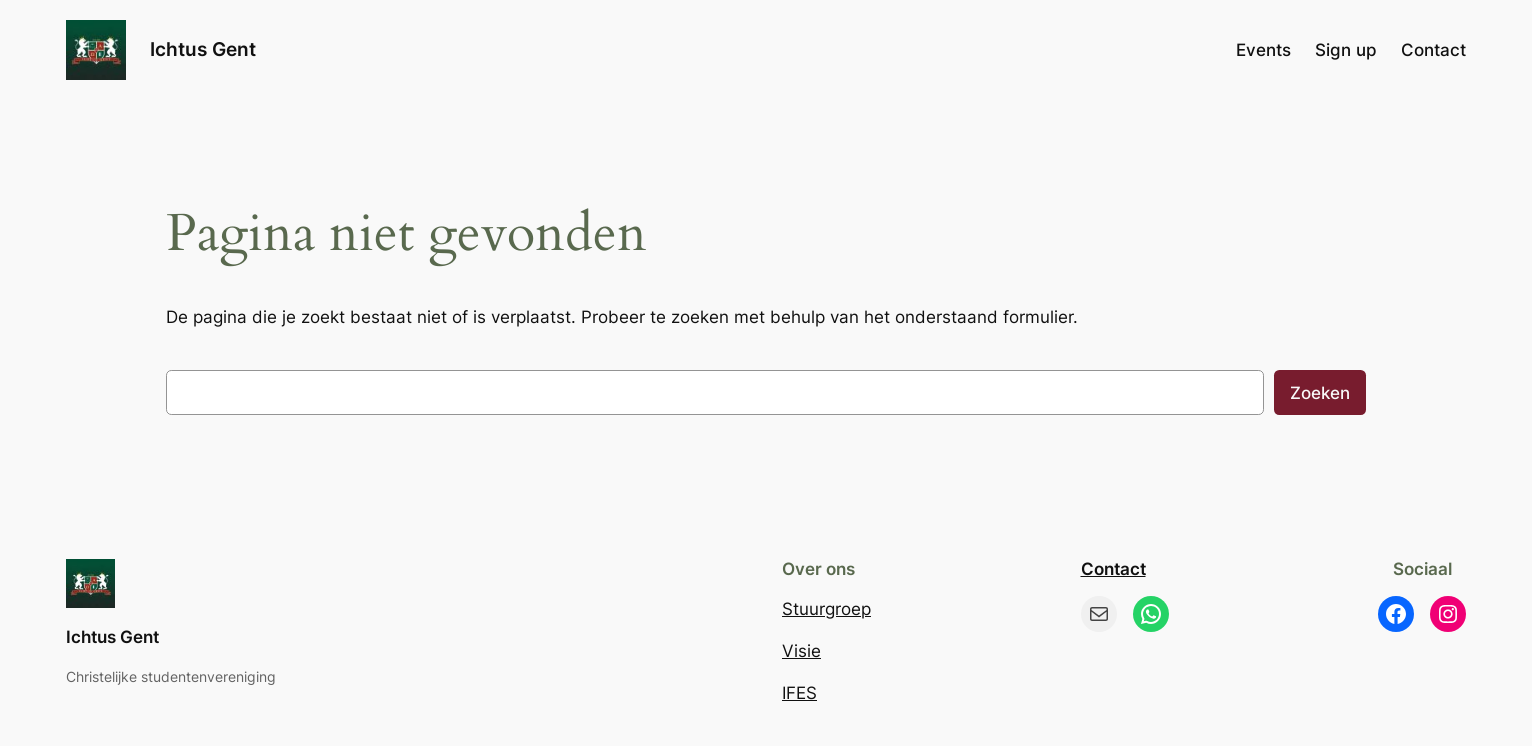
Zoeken (1320, 393)
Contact (1113, 569)
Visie (801, 651)
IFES (799, 693)
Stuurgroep (826, 609)
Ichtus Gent (203, 49)
